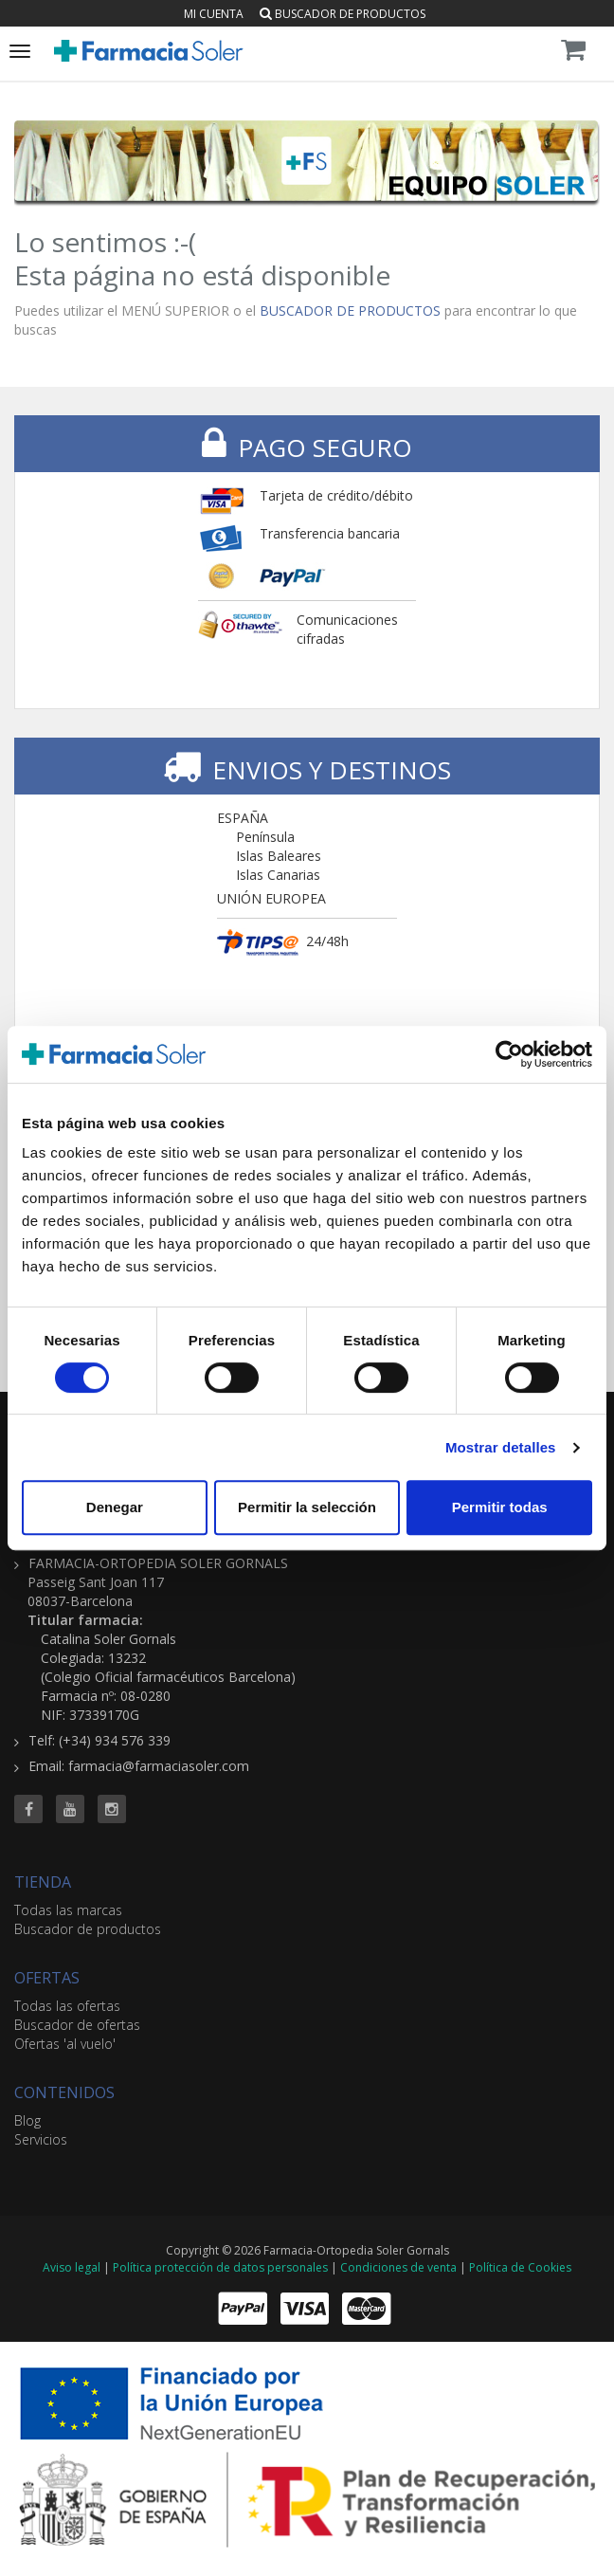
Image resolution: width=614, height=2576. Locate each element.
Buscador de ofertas (77, 2025)
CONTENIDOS (64, 2092)
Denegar (114, 1507)
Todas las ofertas (67, 2006)
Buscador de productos (342, 14)
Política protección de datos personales (220, 2267)
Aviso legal (71, 2267)
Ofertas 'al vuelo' (65, 2044)
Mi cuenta (214, 14)
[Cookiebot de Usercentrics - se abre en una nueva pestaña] (509, 1054)
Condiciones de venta (398, 2267)
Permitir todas (500, 1507)
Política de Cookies (520, 2267)
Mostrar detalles (500, 1447)
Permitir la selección (307, 1507)
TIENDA (42, 1882)
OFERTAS (47, 1977)
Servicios (40, 2139)
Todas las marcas (68, 1910)
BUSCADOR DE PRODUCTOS (350, 310)
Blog (27, 2120)
